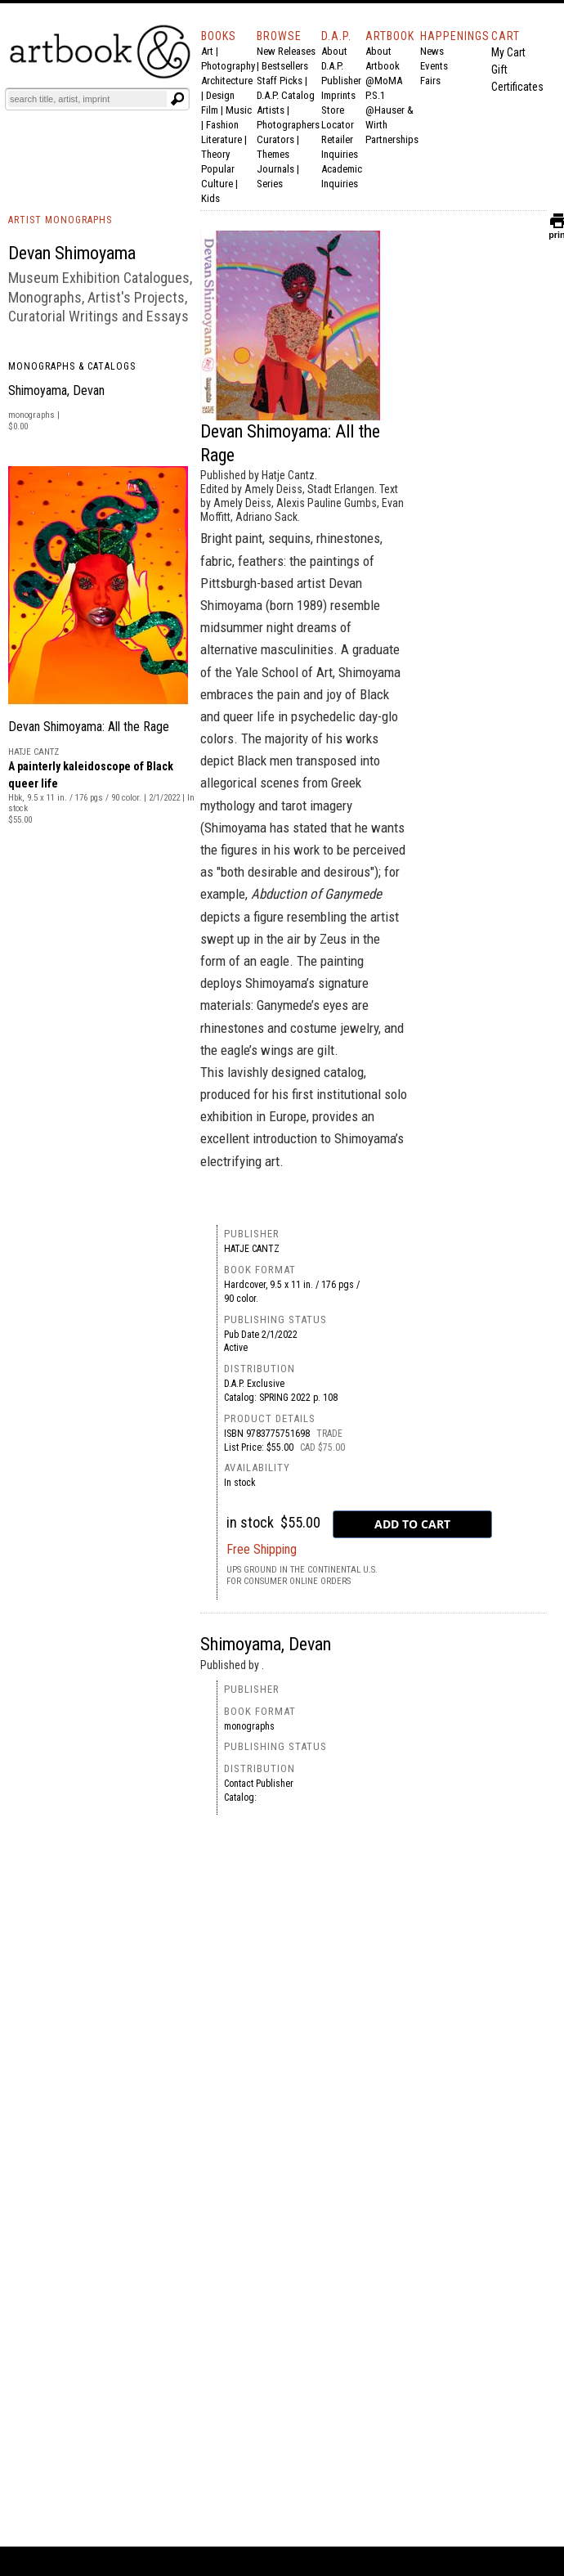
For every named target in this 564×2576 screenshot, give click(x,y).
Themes (273, 154)
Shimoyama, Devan (56, 390)
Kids (210, 198)
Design (220, 95)
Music (239, 110)
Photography (228, 66)
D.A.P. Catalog (286, 95)
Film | (213, 110)
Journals (275, 169)
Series (270, 183)
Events (434, 66)
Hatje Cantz (252, 1248)
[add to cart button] (412, 1524)
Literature (221, 139)
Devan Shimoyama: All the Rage (88, 726)
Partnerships (392, 139)
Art (207, 51)
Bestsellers (285, 66)
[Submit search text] (177, 99)
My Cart (508, 52)
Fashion (222, 125)
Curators (275, 139)
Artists (270, 110)
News (432, 51)
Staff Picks (279, 80)
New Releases (286, 51)
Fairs (430, 80)
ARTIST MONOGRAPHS (60, 220)
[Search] (87, 99)
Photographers (288, 125)
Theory (215, 154)
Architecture (227, 80)
